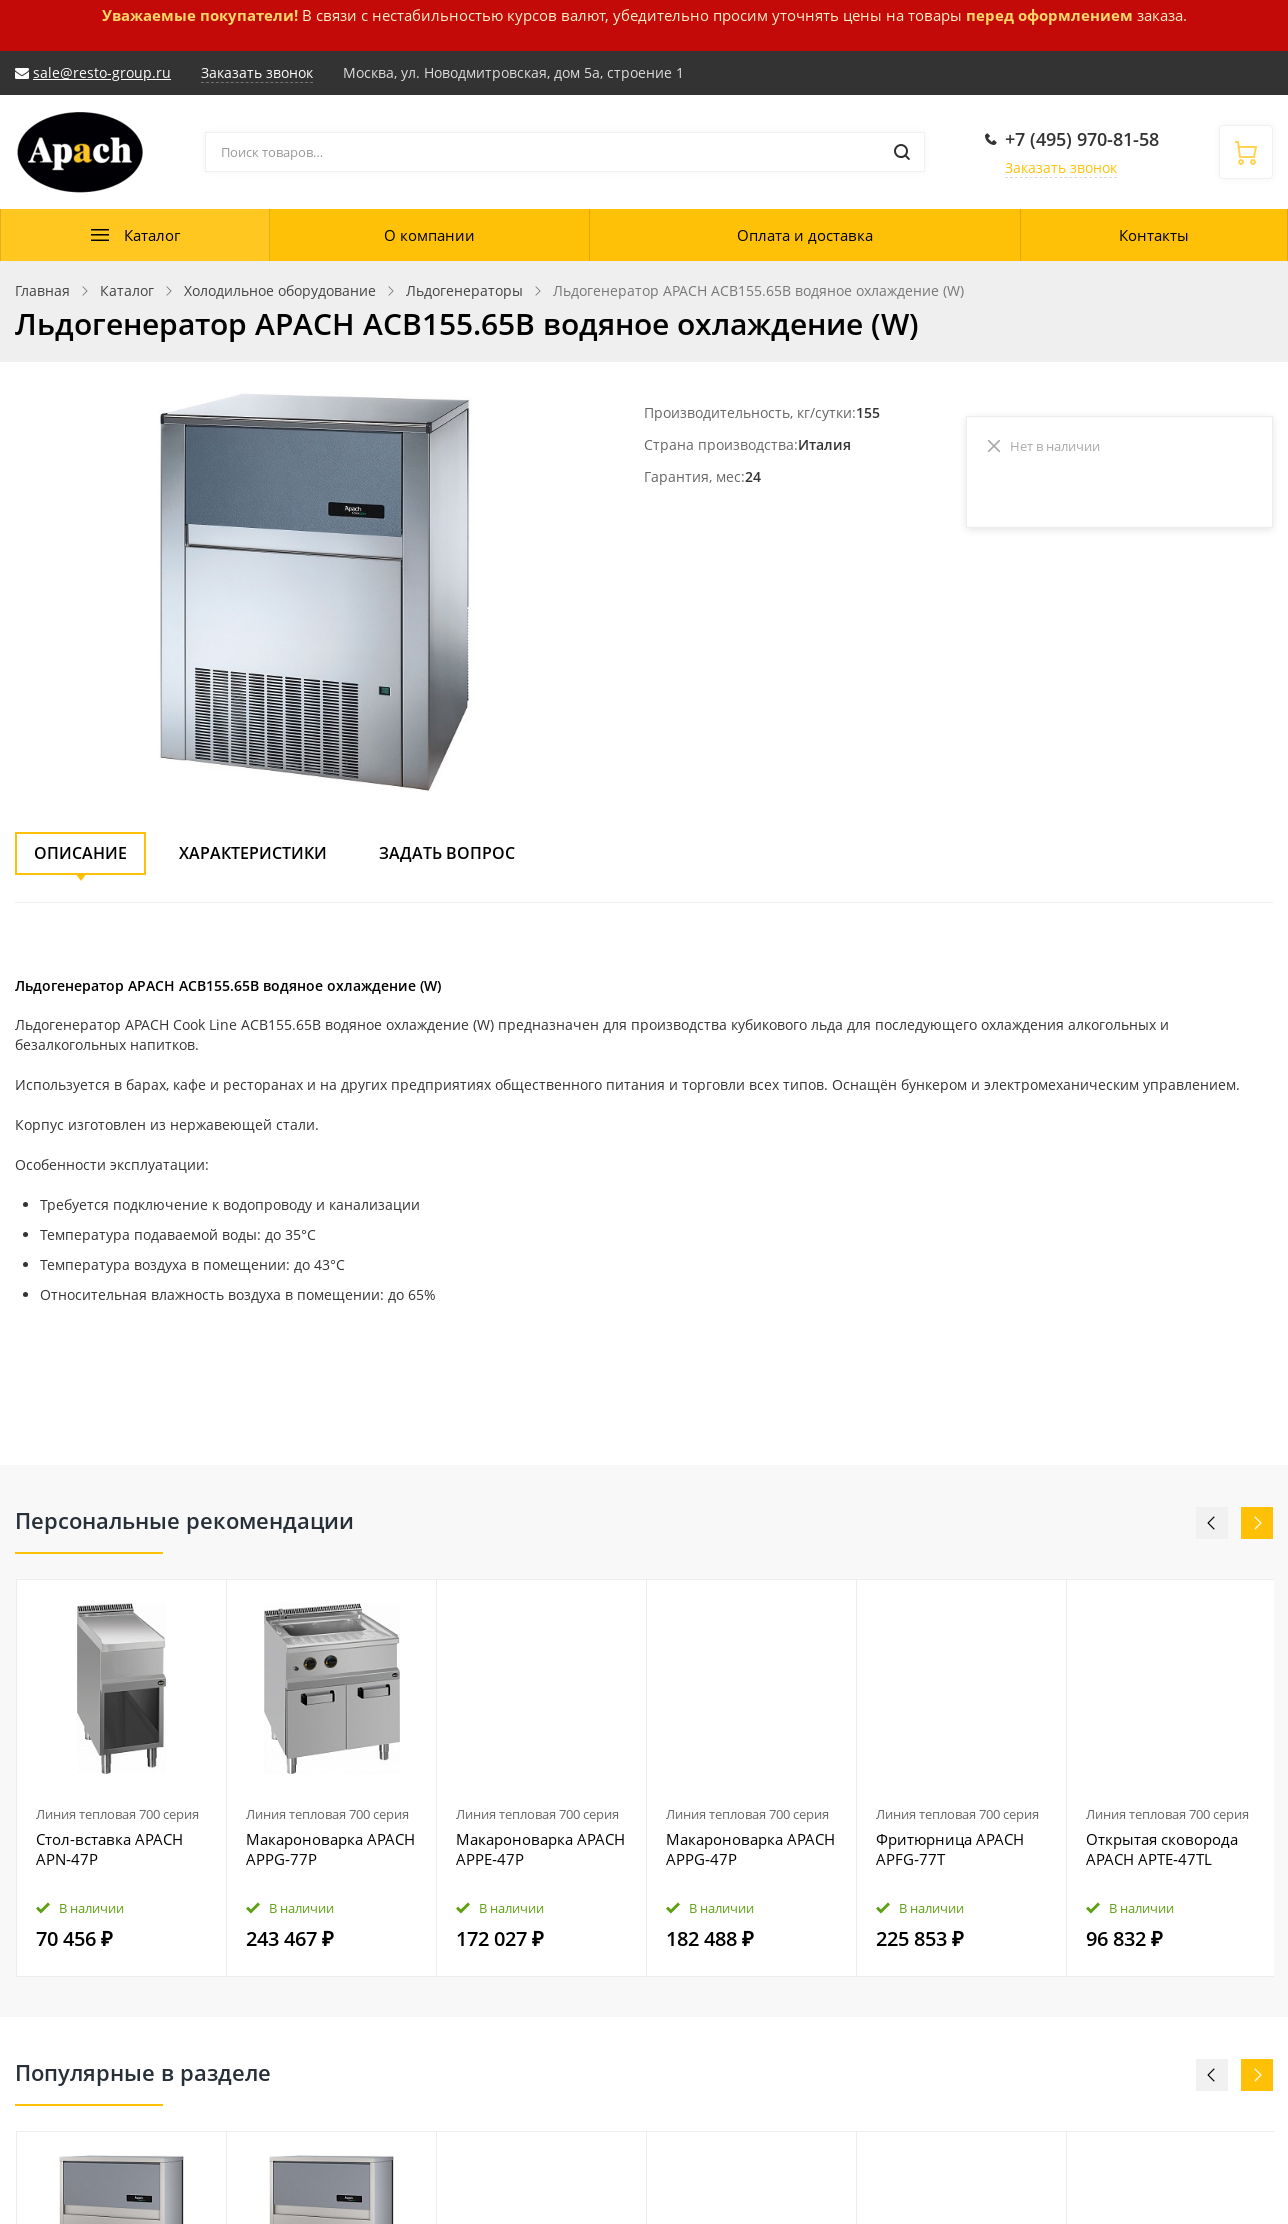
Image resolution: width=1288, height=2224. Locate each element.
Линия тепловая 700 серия (117, 1814)
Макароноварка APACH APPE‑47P (540, 1849)
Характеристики (253, 853)
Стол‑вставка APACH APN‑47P (109, 1849)
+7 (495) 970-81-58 (1082, 139)
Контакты (1154, 235)
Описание (80, 853)
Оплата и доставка (805, 235)
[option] (122, 1778)
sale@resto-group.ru (102, 72)
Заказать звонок (1061, 167)
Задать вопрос (447, 853)
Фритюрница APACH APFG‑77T (950, 1849)
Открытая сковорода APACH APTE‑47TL (1162, 1849)
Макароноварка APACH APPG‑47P (750, 1849)
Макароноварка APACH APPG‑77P (330, 1849)
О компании (429, 235)
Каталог (152, 235)
